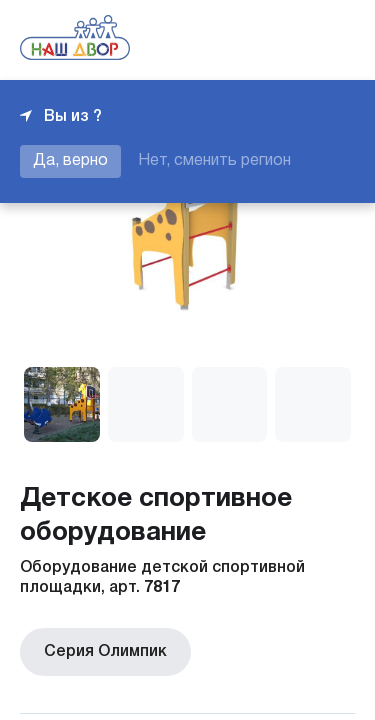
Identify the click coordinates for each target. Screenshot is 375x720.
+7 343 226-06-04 (287, 40)
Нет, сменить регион (214, 161)
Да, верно (70, 161)
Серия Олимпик (101, 650)
